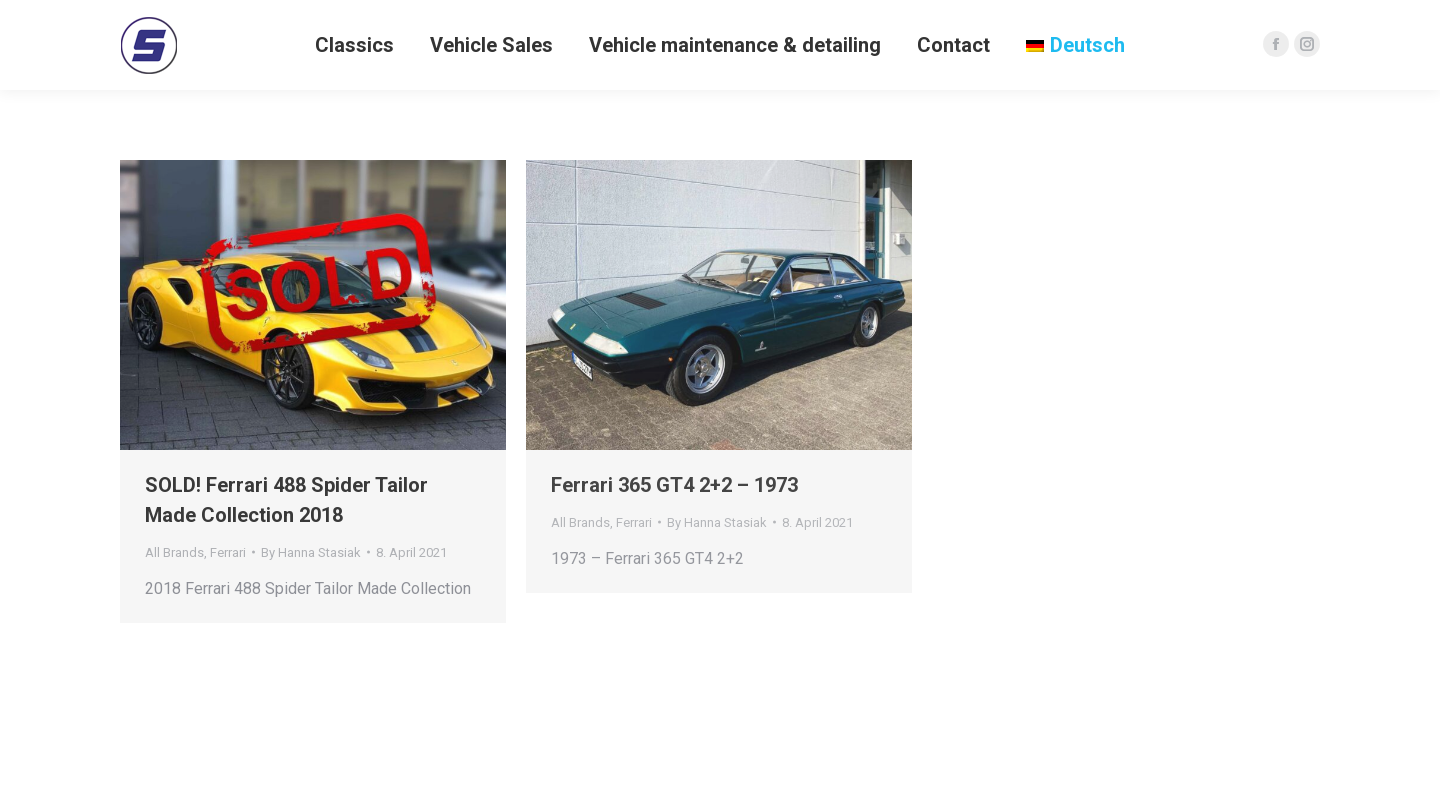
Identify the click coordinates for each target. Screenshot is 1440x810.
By (311, 552)
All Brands (174, 552)
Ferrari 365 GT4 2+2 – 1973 (674, 485)
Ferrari (228, 552)
